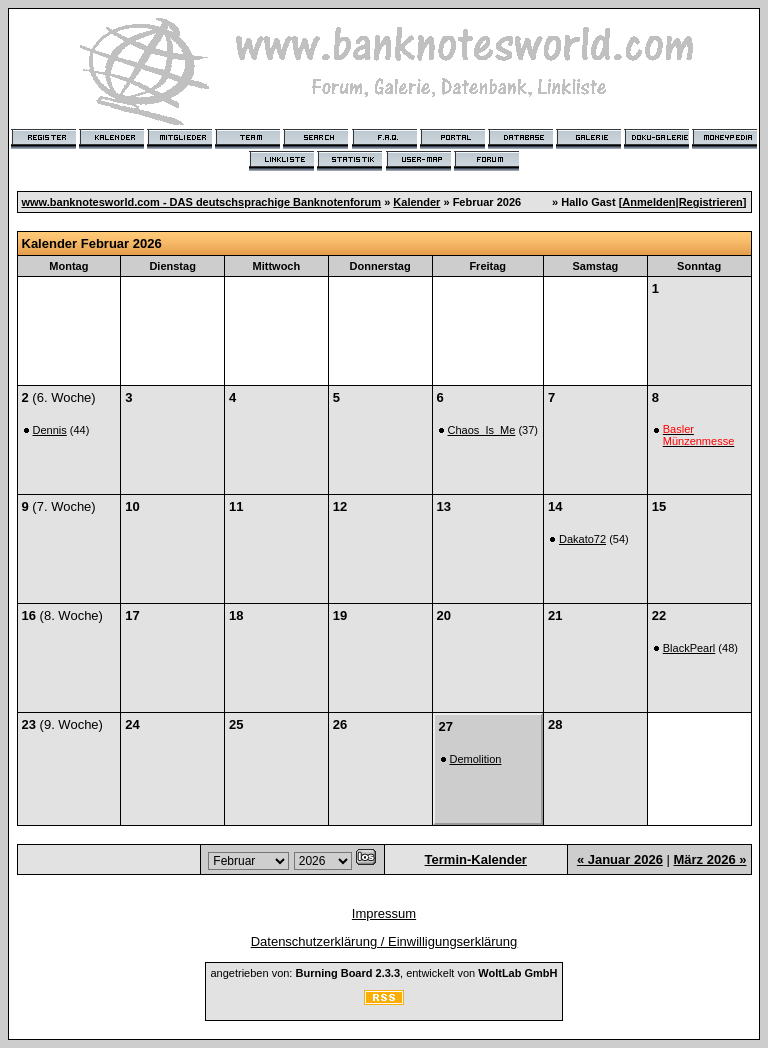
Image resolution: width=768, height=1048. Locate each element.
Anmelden (648, 202)
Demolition (476, 759)
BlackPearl (689, 648)
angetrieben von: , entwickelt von (383, 973)
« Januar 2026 (620, 859)
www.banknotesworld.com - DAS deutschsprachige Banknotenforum (202, 202)
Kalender (416, 202)
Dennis (50, 430)
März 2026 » (710, 859)
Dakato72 (582, 539)
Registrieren (711, 202)
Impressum (384, 913)
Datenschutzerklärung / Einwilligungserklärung (384, 941)
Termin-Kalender (476, 859)
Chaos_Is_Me (482, 430)
